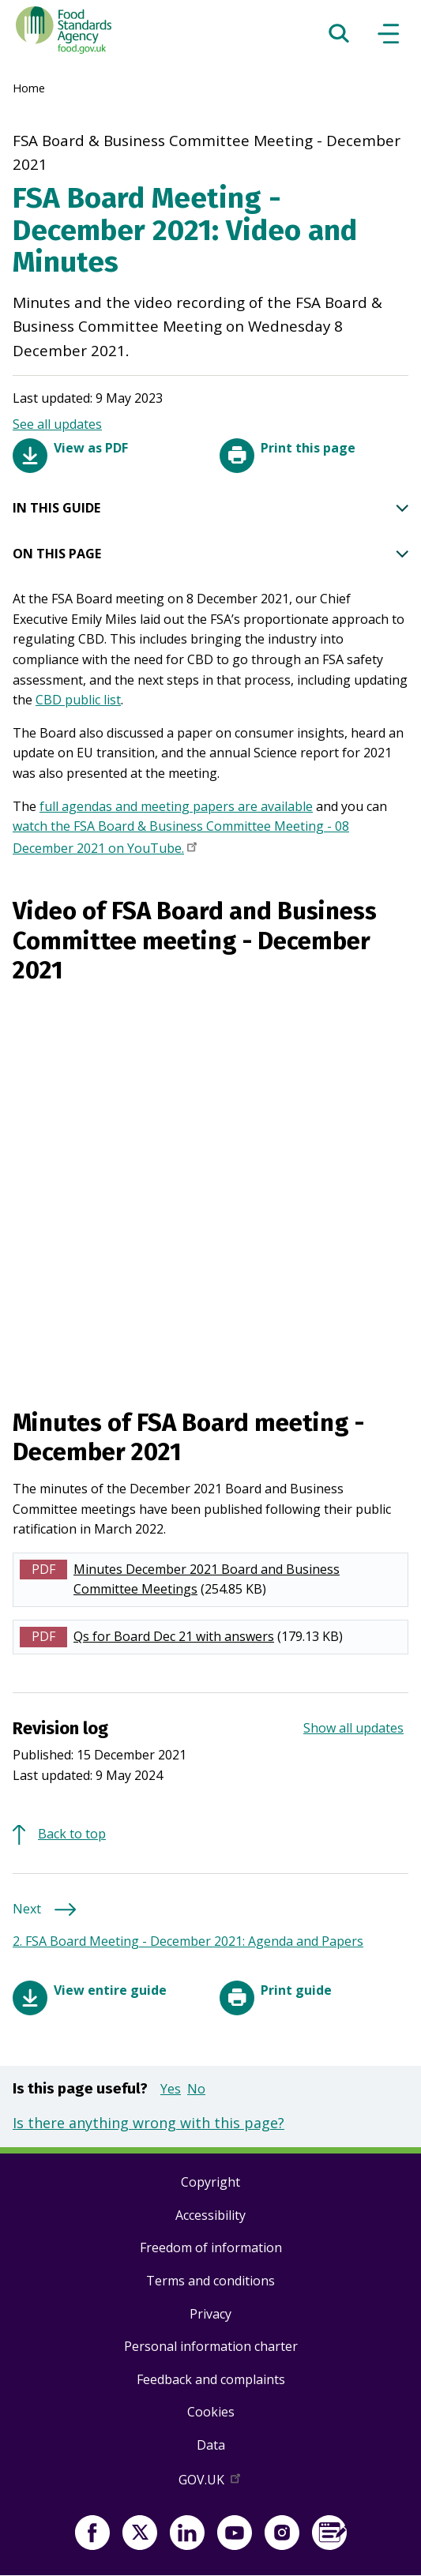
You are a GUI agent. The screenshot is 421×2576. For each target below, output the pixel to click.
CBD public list (78, 699)
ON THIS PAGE (210, 554)
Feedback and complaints (211, 2379)
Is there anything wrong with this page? (148, 2122)
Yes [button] (170, 2088)
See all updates (57, 424)
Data (211, 2445)
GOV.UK (211, 2483)
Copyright (210, 2182)
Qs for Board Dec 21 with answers (173, 1636)
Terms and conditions (210, 2280)
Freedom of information (211, 2247)
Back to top (72, 1833)
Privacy (210, 2314)
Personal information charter (211, 2346)
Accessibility (210, 2215)
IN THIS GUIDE (210, 508)
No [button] (196, 2088)
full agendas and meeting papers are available (176, 806)
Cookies (211, 2411)
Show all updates (353, 1728)
